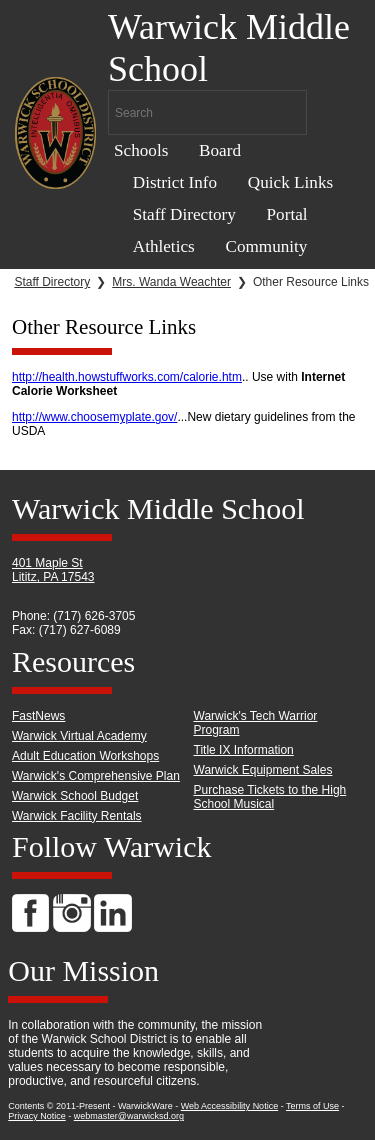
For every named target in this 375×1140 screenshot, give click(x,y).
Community (266, 246)
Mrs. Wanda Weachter (171, 282)
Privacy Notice (37, 1116)
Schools (141, 150)
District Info (175, 182)
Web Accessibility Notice (229, 1106)
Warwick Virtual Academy (79, 736)
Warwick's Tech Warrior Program (256, 723)
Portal (287, 214)
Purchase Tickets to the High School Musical (270, 797)
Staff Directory (184, 214)
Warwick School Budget (75, 796)
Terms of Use (312, 1106)
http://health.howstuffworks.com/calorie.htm (127, 377)
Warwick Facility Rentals (77, 816)
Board (220, 150)
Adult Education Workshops (85, 756)
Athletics (164, 246)
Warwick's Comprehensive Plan (96, 776)
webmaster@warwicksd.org (129, 1116)
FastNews (38, 716)
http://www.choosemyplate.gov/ (94, 417)
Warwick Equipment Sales (263, 770)
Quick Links (290, 182)
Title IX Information (244, 750)
